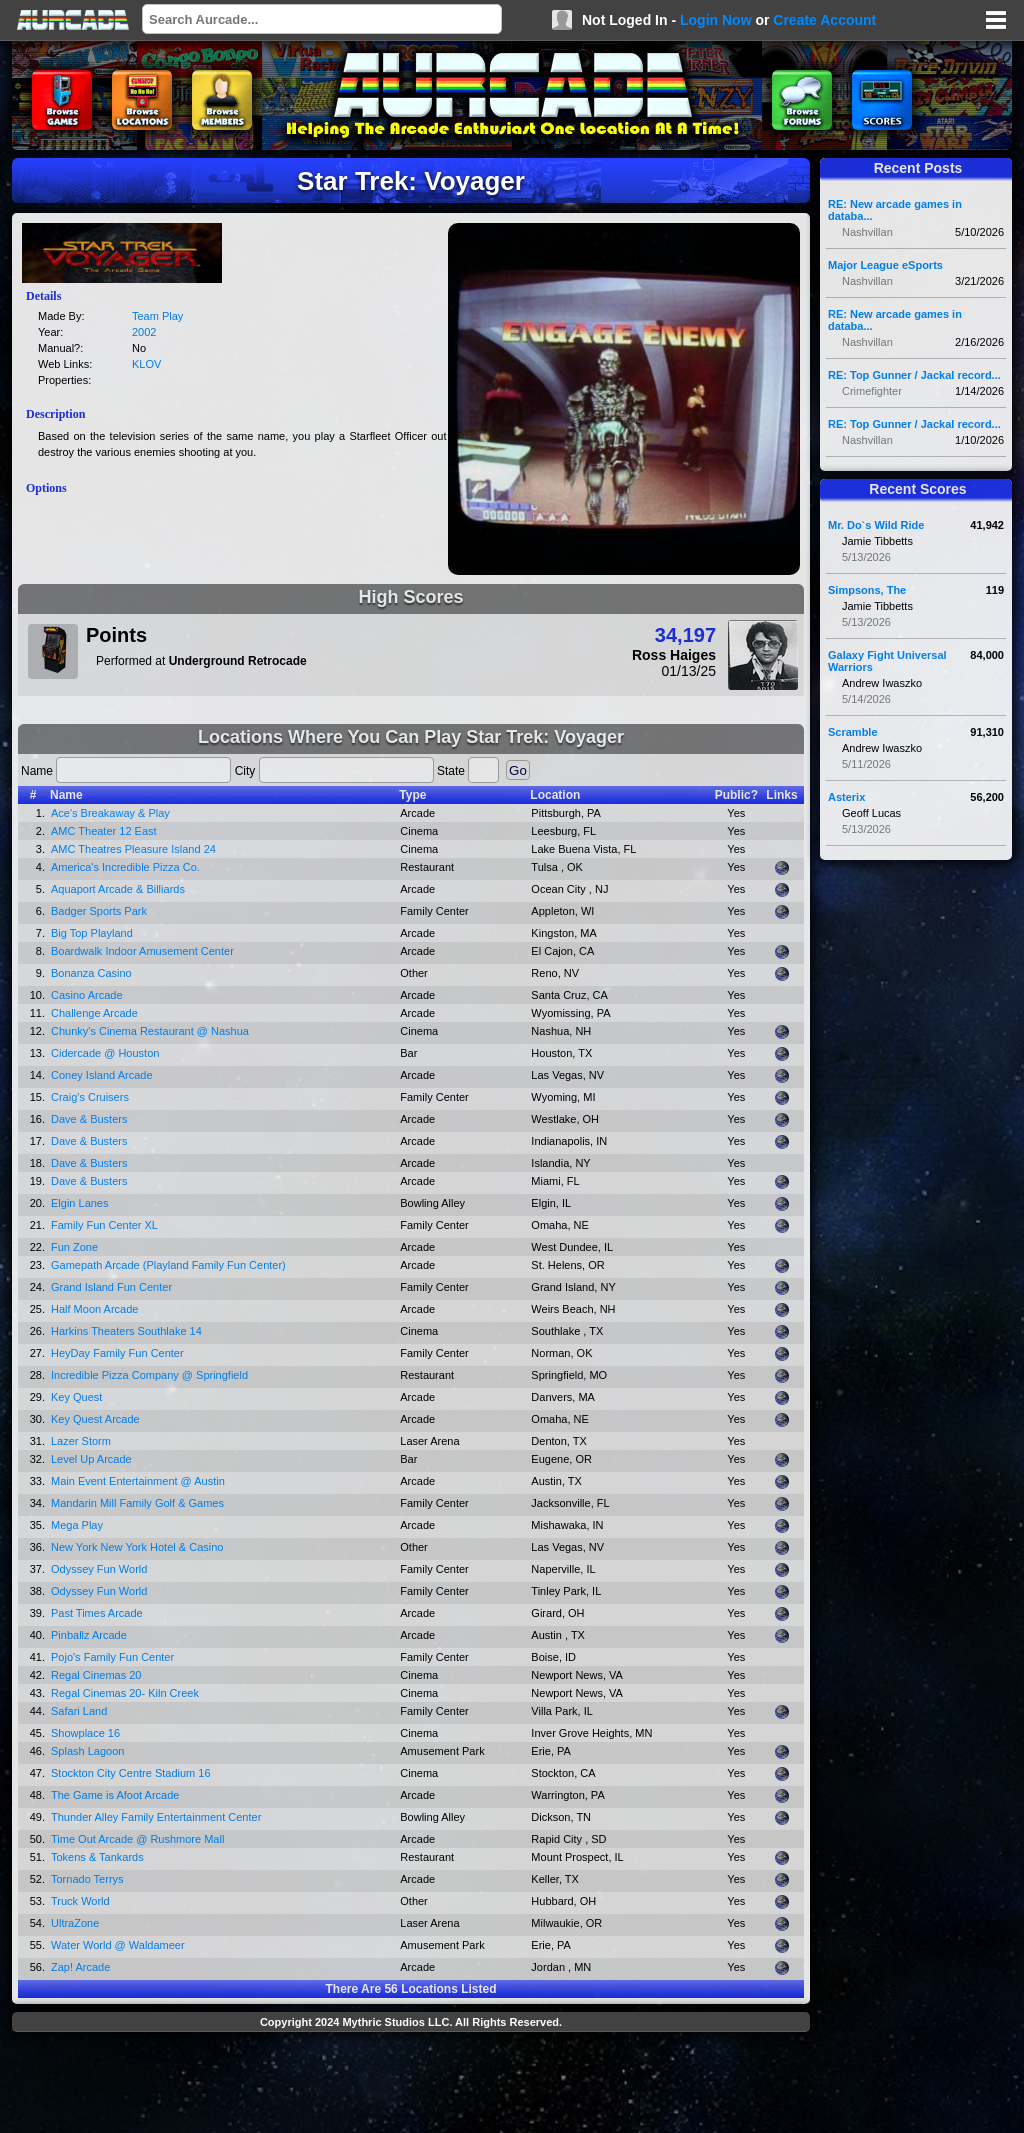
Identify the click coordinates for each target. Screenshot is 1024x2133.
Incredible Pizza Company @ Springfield (149, 1375)
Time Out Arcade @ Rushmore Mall (137, 1839)
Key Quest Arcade (95, 1419)
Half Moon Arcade (94, 1309)
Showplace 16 (85, 1733)
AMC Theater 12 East (104, 831)
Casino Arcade (87, 995)
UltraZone (75, 1923)
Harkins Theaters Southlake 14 (126, 1331)
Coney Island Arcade (102, 1075)
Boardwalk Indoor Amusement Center (142, 951)
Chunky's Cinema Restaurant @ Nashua (150, 1031)
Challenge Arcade (94, 1013)
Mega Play (77, 1525)
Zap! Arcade (80, 1967)
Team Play (157, 316)
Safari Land (79, 1711)
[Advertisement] (411, 2085)
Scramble (853, 732)
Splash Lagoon (87, 1751)
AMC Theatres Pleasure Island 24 (133, 849)
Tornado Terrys (87, 1879)
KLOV (146, 364)
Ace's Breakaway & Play (110, 813)
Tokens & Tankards (97, 1857)
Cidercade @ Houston (105, 1053)
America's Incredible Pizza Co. (125, 867)
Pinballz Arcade (89, 1635)
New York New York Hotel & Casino (137, 1547)
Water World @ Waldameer (118, 1945)
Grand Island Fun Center (111, 1287)
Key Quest (76, 1397)
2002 (144, 332)
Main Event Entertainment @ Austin (138, 1481)
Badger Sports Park (99, 911)
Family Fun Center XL (104, 1225)
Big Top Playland (92, 933)
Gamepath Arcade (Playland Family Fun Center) (168, 1265)
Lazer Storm (81, 1441)
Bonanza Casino (91, 973)
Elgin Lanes (80, 1203)
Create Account (824, 20)
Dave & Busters (89, 1119)
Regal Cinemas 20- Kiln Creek (125, 1693)
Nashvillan (867, 232)
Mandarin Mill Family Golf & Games (137, 1503)
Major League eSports (885, 265)
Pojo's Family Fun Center (112, 1657)
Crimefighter (872, 391)
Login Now (716, 20)
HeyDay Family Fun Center (117, 1353)
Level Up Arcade (91, 1459)
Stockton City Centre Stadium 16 (131, 1773)
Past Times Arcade (97, 1613)
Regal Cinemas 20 (96, 1675)
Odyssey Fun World (99, 1569)
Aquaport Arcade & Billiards (118, 889)
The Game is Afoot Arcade (115, 1795)
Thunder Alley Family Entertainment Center (156, 1817)
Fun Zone (74, 1247)
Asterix (846, 797)
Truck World (80, 1901)
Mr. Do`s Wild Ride (876, 525)
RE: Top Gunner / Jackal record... (914, 375)
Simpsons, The (867, 590)
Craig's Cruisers (90, 1097)
